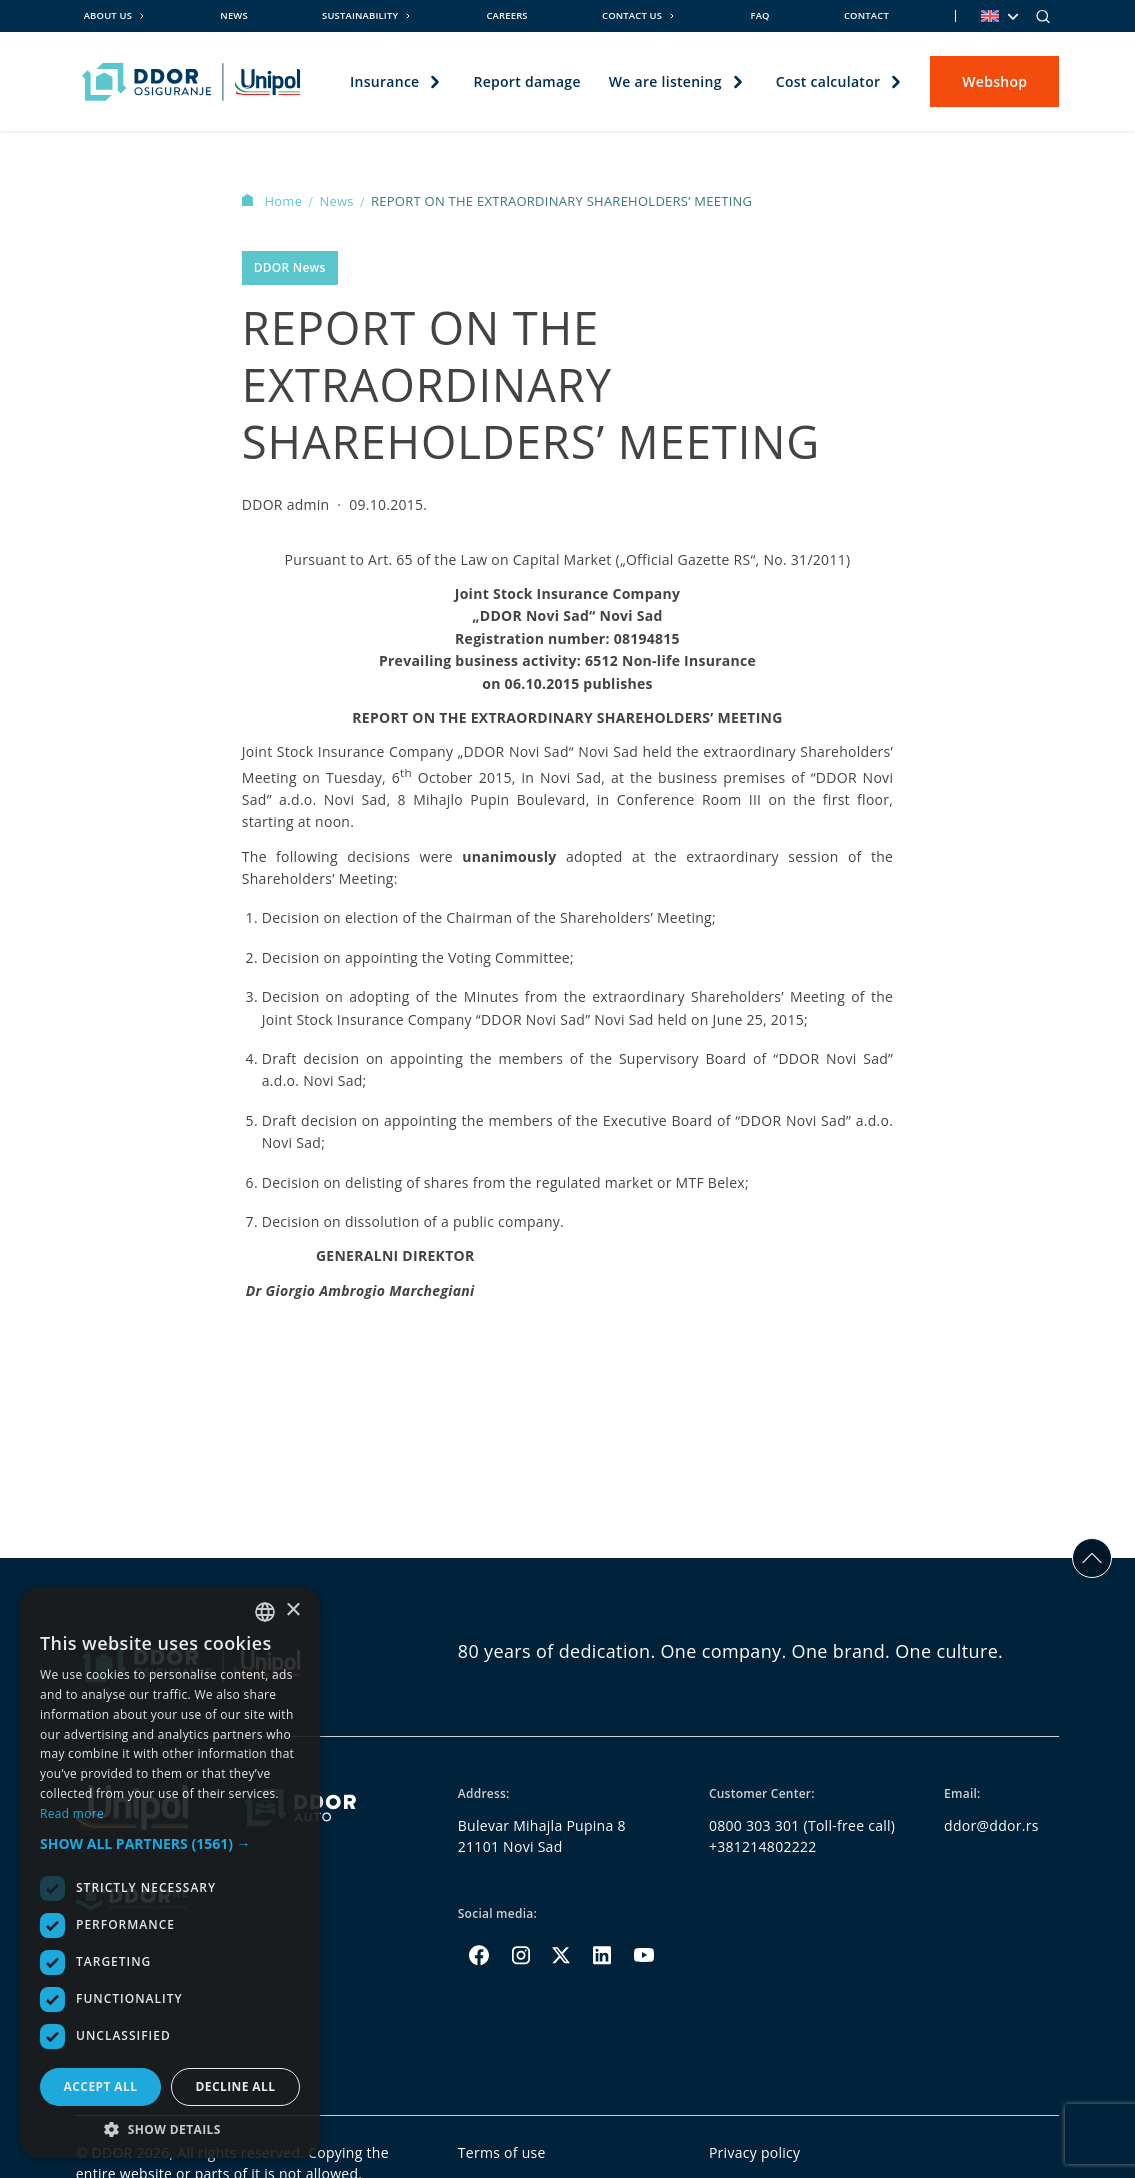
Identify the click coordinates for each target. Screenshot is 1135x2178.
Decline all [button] (236, 2086)
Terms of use (502, 2152)
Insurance (384, 81)
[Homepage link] (191, 82)
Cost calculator (828, 81)
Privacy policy (755, 2152)
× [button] (292, 1610)
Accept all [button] (101, 2086)
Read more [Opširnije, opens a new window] (72, 1813)
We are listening (665, 81)
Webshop (994, 81)
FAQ (759, 15)
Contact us (632, 15)
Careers (506, 15)
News (234, 15)
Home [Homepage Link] (274, 201)
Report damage (527, 81)
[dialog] (170, 1872)
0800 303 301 (754, 1825)
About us (108, 15)
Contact (866, 15)
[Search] (1043, 16)
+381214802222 (763, 1846)
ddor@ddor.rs (991, 1825)
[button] (170, 1843)
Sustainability (360, 15)
